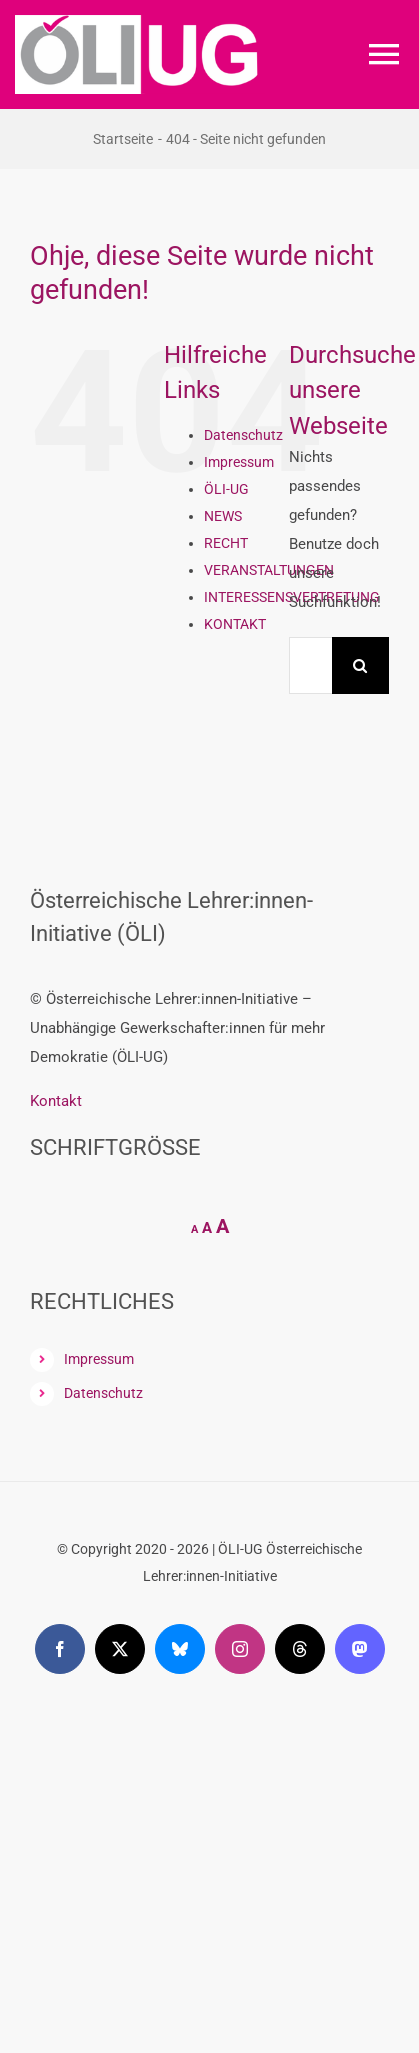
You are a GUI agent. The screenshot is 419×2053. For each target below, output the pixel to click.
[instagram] (240, 1649)
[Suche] (360, 665)
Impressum (239, 462)
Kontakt (56, 1101)
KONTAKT (235, 624)
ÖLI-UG (226, 489)
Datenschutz (243, 435)
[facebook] (60, 1649)
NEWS (223, 516)
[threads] (300, 1649)
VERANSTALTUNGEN (269, 570)
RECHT (226, 543)
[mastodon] (360, 1649)
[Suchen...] (310, 665)
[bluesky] (180, 1649)
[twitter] (120, 1649)
